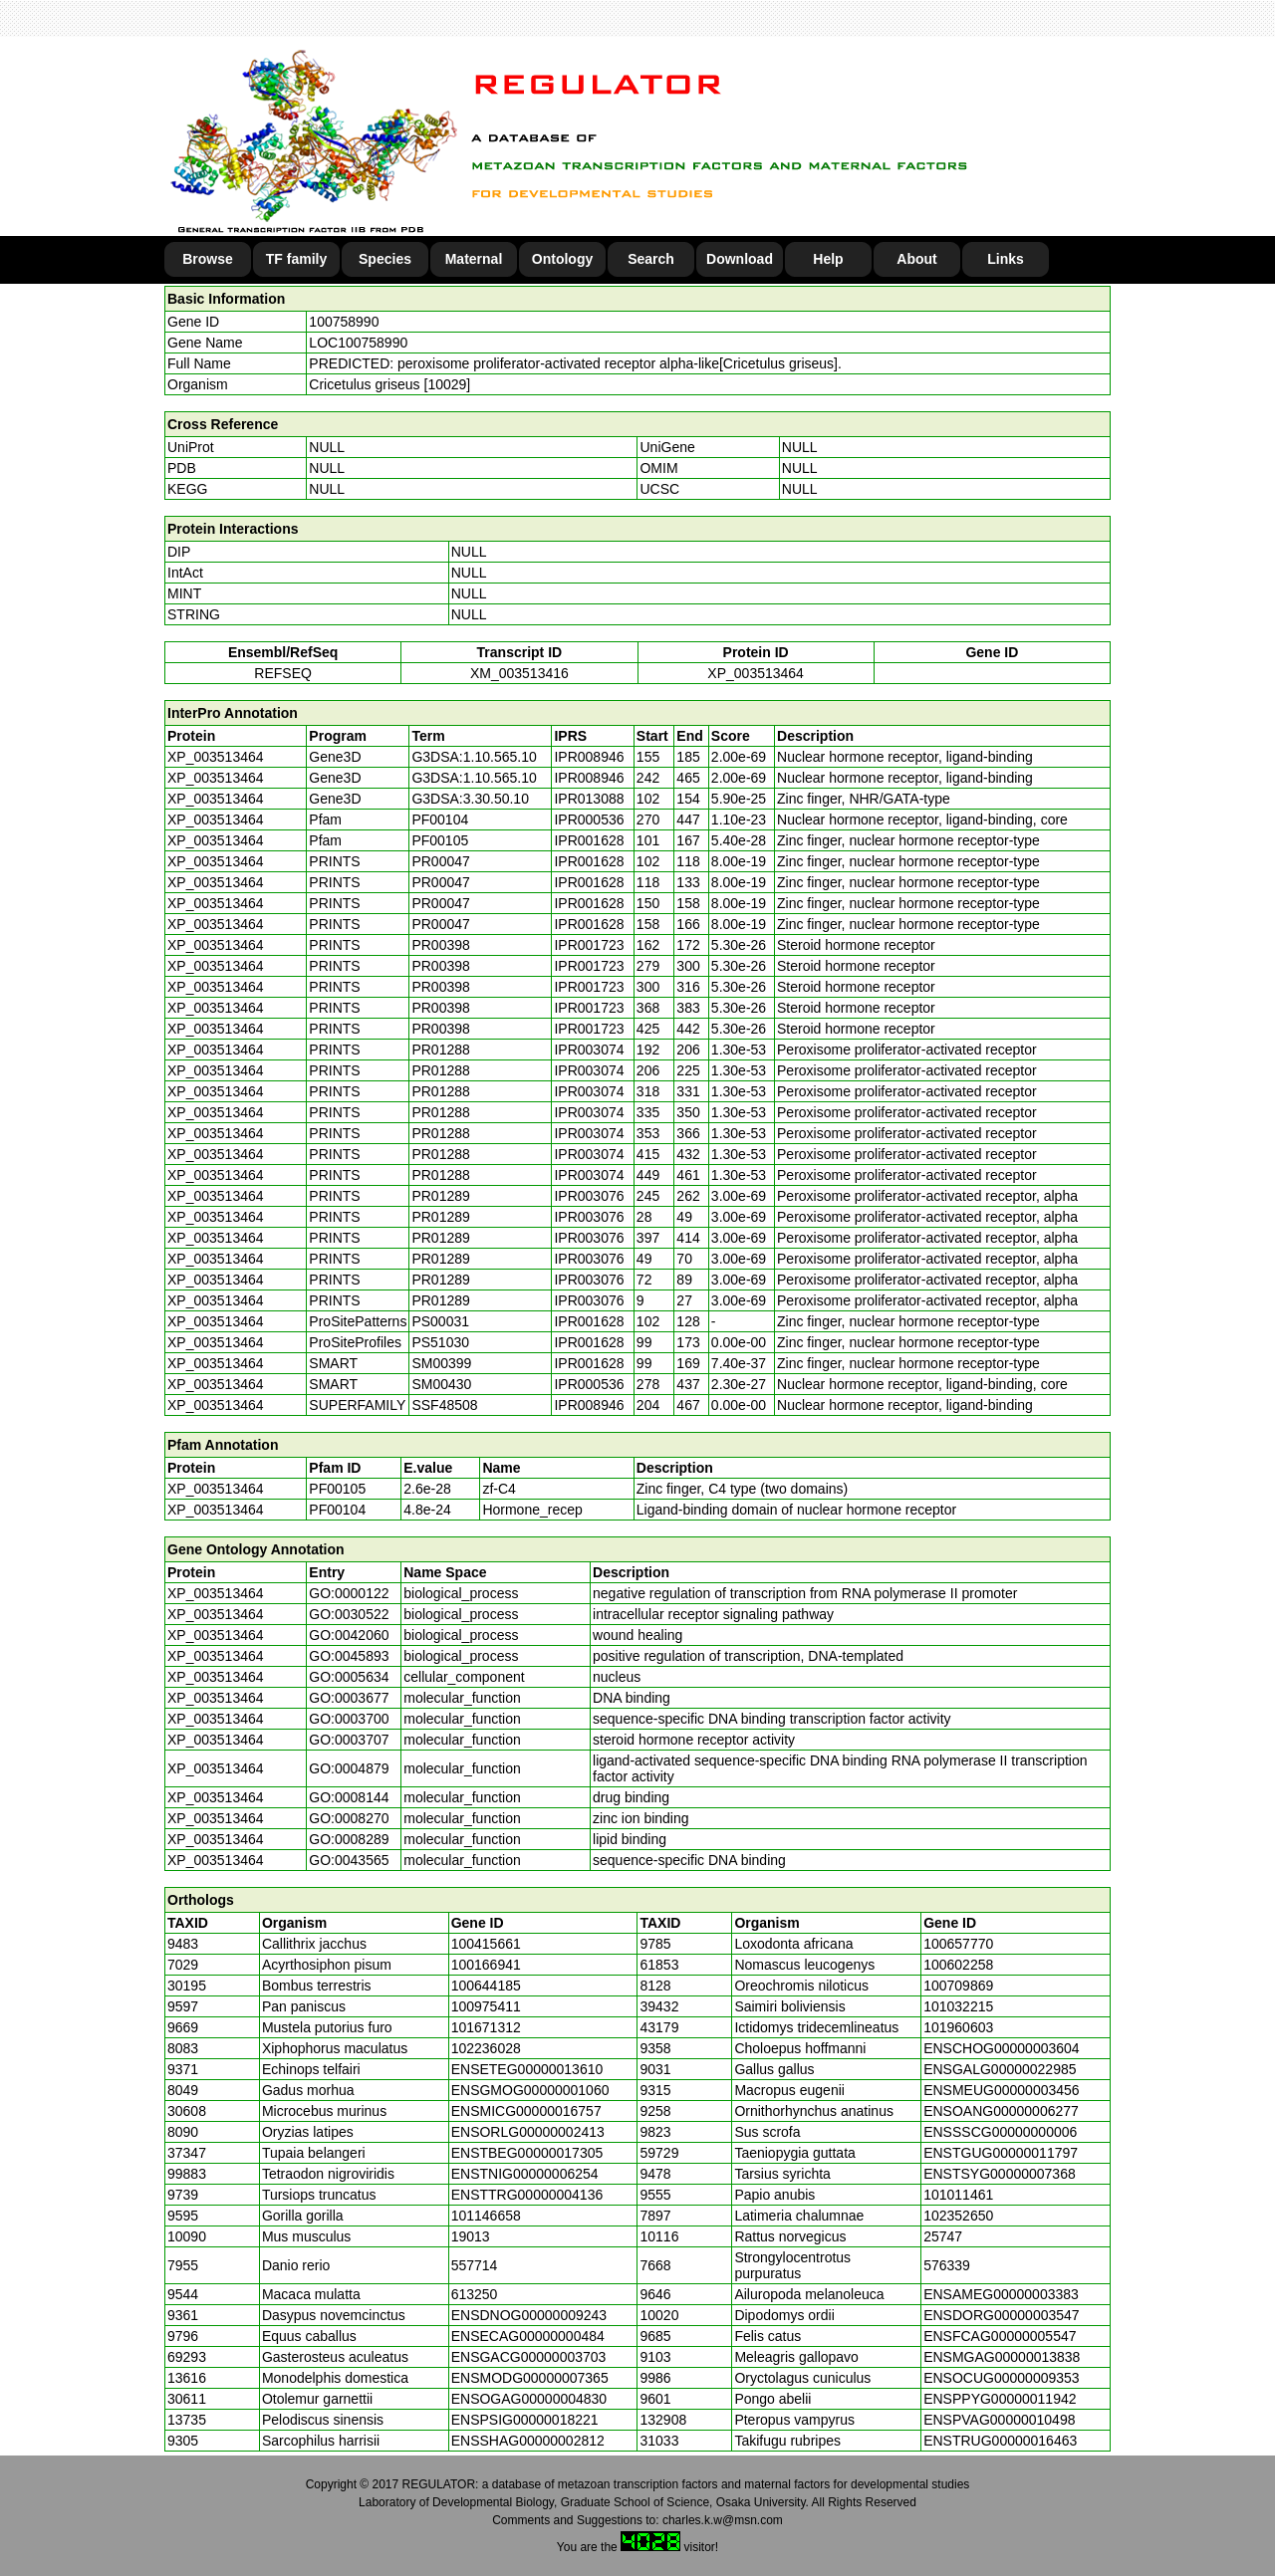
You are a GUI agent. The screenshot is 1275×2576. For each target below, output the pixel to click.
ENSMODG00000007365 (530, 2378)
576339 (946, 2265)
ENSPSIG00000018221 (525, 2420)
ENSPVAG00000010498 (999, 2420)
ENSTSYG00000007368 (999, 2174)
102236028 (486, 2048)
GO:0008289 (348, 1839)
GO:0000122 (348, 1593)
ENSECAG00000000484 (528, 2336)
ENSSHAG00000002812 (528, 2441)
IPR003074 (589, 1049)
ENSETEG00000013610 (527, 2069)
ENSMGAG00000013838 (1001, 2357)
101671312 (486, 2027)
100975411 (486, 2006)
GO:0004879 (348, 1768)
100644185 (486, 1985)
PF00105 (337, 1489)
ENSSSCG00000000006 (1000, 2132)
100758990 (344, 322)
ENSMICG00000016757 (526, 2111)
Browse (207, 259)
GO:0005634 (348, 1677)
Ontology (562, 259)
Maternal (474, 259)
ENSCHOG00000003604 (1001, 2048)
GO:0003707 (348, 1740)
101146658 (486, 2216)
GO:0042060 (348, 1635)
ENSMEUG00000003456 (1001, 2090)
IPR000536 (589, 819)
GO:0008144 (348, 1797)
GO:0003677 (348, 1698)
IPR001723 (589, 945)
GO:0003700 (348, 1719)
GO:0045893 (348, 1656)
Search (651, 259)
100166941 (486, 1965)
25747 (942, 2236)
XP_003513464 (755, 673)
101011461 (958, 2195)
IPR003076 (589, 1196)
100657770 (958, 1944)
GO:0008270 (348, 1818)
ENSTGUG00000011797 (1000, 2153)
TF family (296, 259)
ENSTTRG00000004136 (527, 2195)
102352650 (958, 2216)
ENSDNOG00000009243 (529, 2315)
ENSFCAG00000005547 (999, 2336)
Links (1005, 259)
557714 (474, 2265)
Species (385, 259)
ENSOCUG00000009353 (1001, 2378)
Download (739, 259)
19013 (470, 2236)
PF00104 (337, 1510)
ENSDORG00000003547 (1001, 2315)
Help (828, 259)
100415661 (486, 1944)
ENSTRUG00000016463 (1000, 2441)
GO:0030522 (348, 1614)
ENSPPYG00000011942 (999, 2399)
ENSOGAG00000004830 (529, 2399)
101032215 (958, 2006)
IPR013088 (589, 799)
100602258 (958, 1965)
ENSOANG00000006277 (1001, 2111)
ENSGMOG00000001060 (530, 2090)
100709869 (958, 1985)
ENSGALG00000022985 (999, 2069)
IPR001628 (589, 840)
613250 (474, 2294)
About (916, 259)
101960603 (958, 2027)
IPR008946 (589, 757)
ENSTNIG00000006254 (525, 2174)
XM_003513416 (519, 673)
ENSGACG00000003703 (529, 2357)
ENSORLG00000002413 (528, 2132)
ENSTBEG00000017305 (527, 2153)
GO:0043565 (348, 1860)
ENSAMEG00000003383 (1001, 2294)
